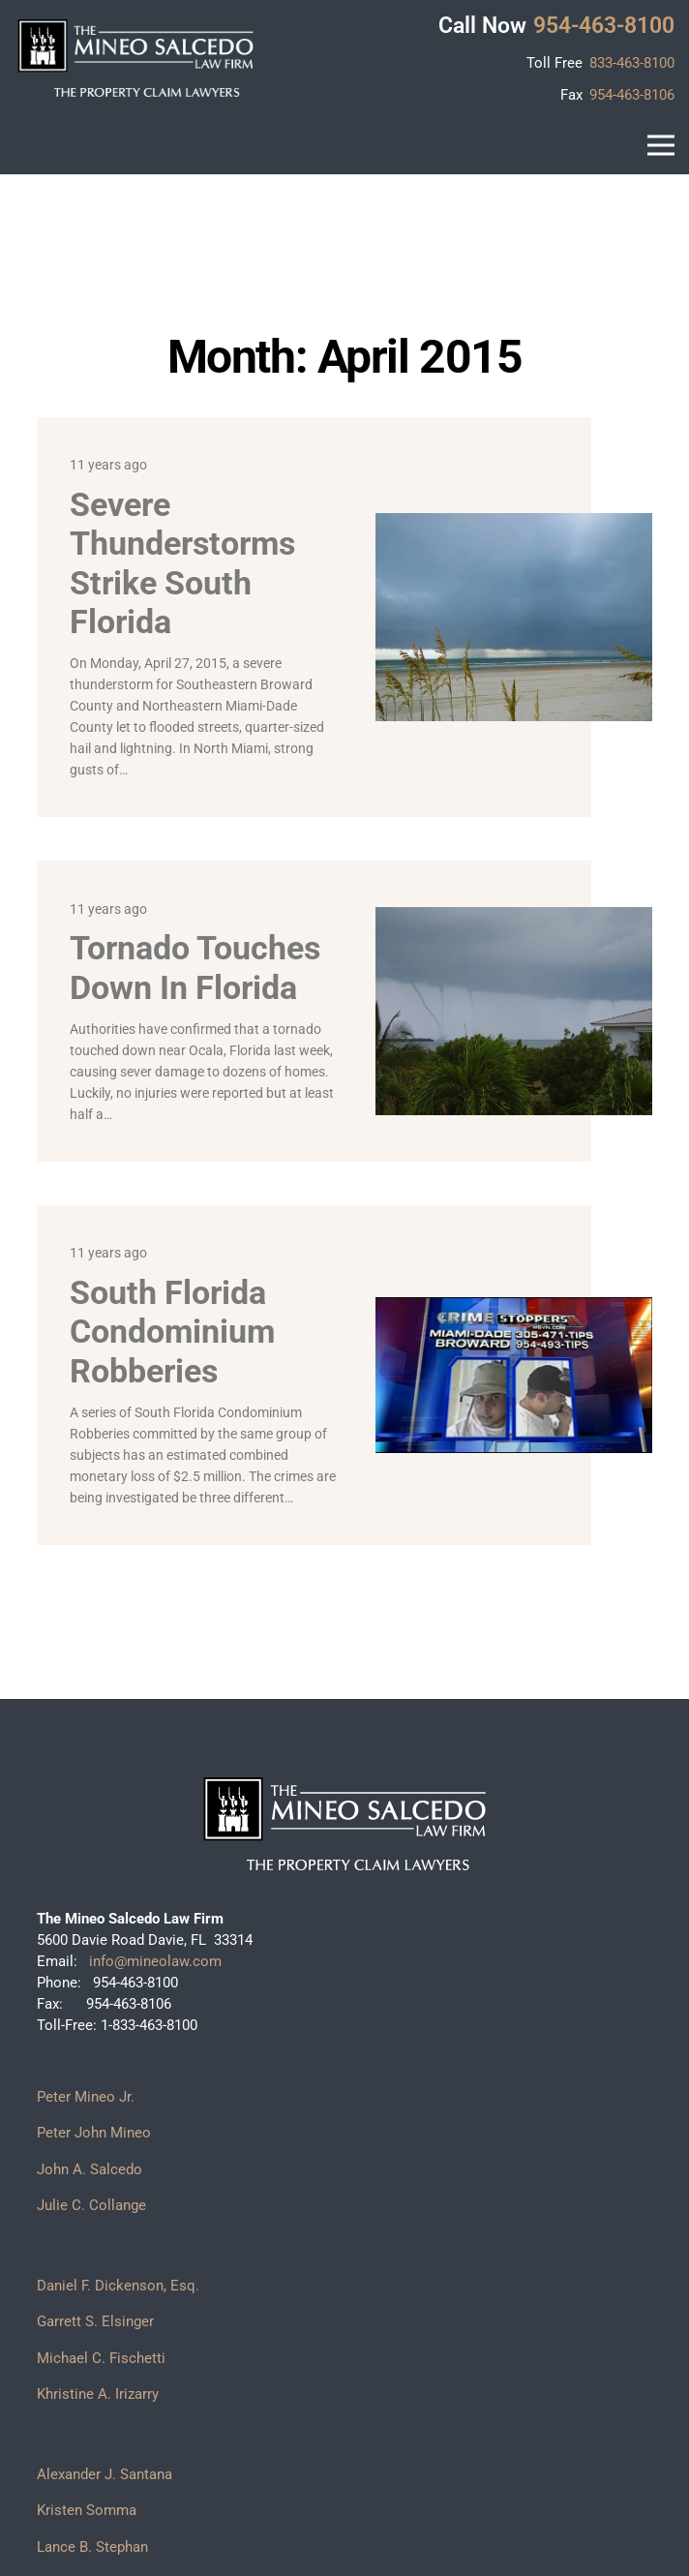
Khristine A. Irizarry (98, 2394)
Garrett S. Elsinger (95, 2321)
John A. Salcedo (89, 2169)
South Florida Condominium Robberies (172, 1331)
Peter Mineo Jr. (86, 2097)
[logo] (135, 58)
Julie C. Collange (91, 2205)
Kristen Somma (86, 2510)
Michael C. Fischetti (101, 2358)
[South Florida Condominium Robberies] (513, 1307)
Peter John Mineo (94, 2132)
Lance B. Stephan (92, 2547)
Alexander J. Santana (104, 2474)
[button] (661, 145)
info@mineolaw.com (153, 1961)
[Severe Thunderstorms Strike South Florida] (513, 523)
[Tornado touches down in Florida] (513, 917)
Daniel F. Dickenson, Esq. (118, 2285)
